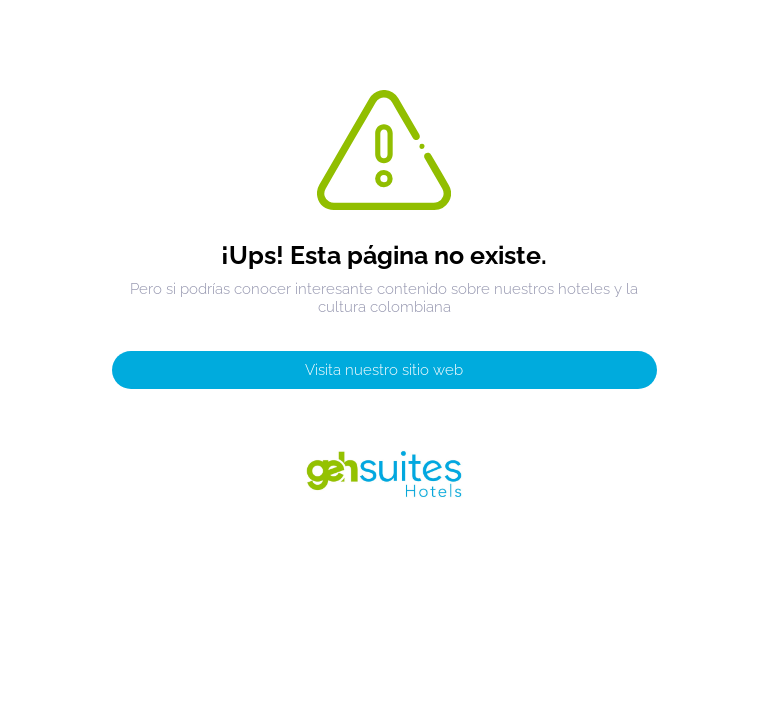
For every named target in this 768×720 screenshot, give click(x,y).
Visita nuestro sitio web (384, 370)
